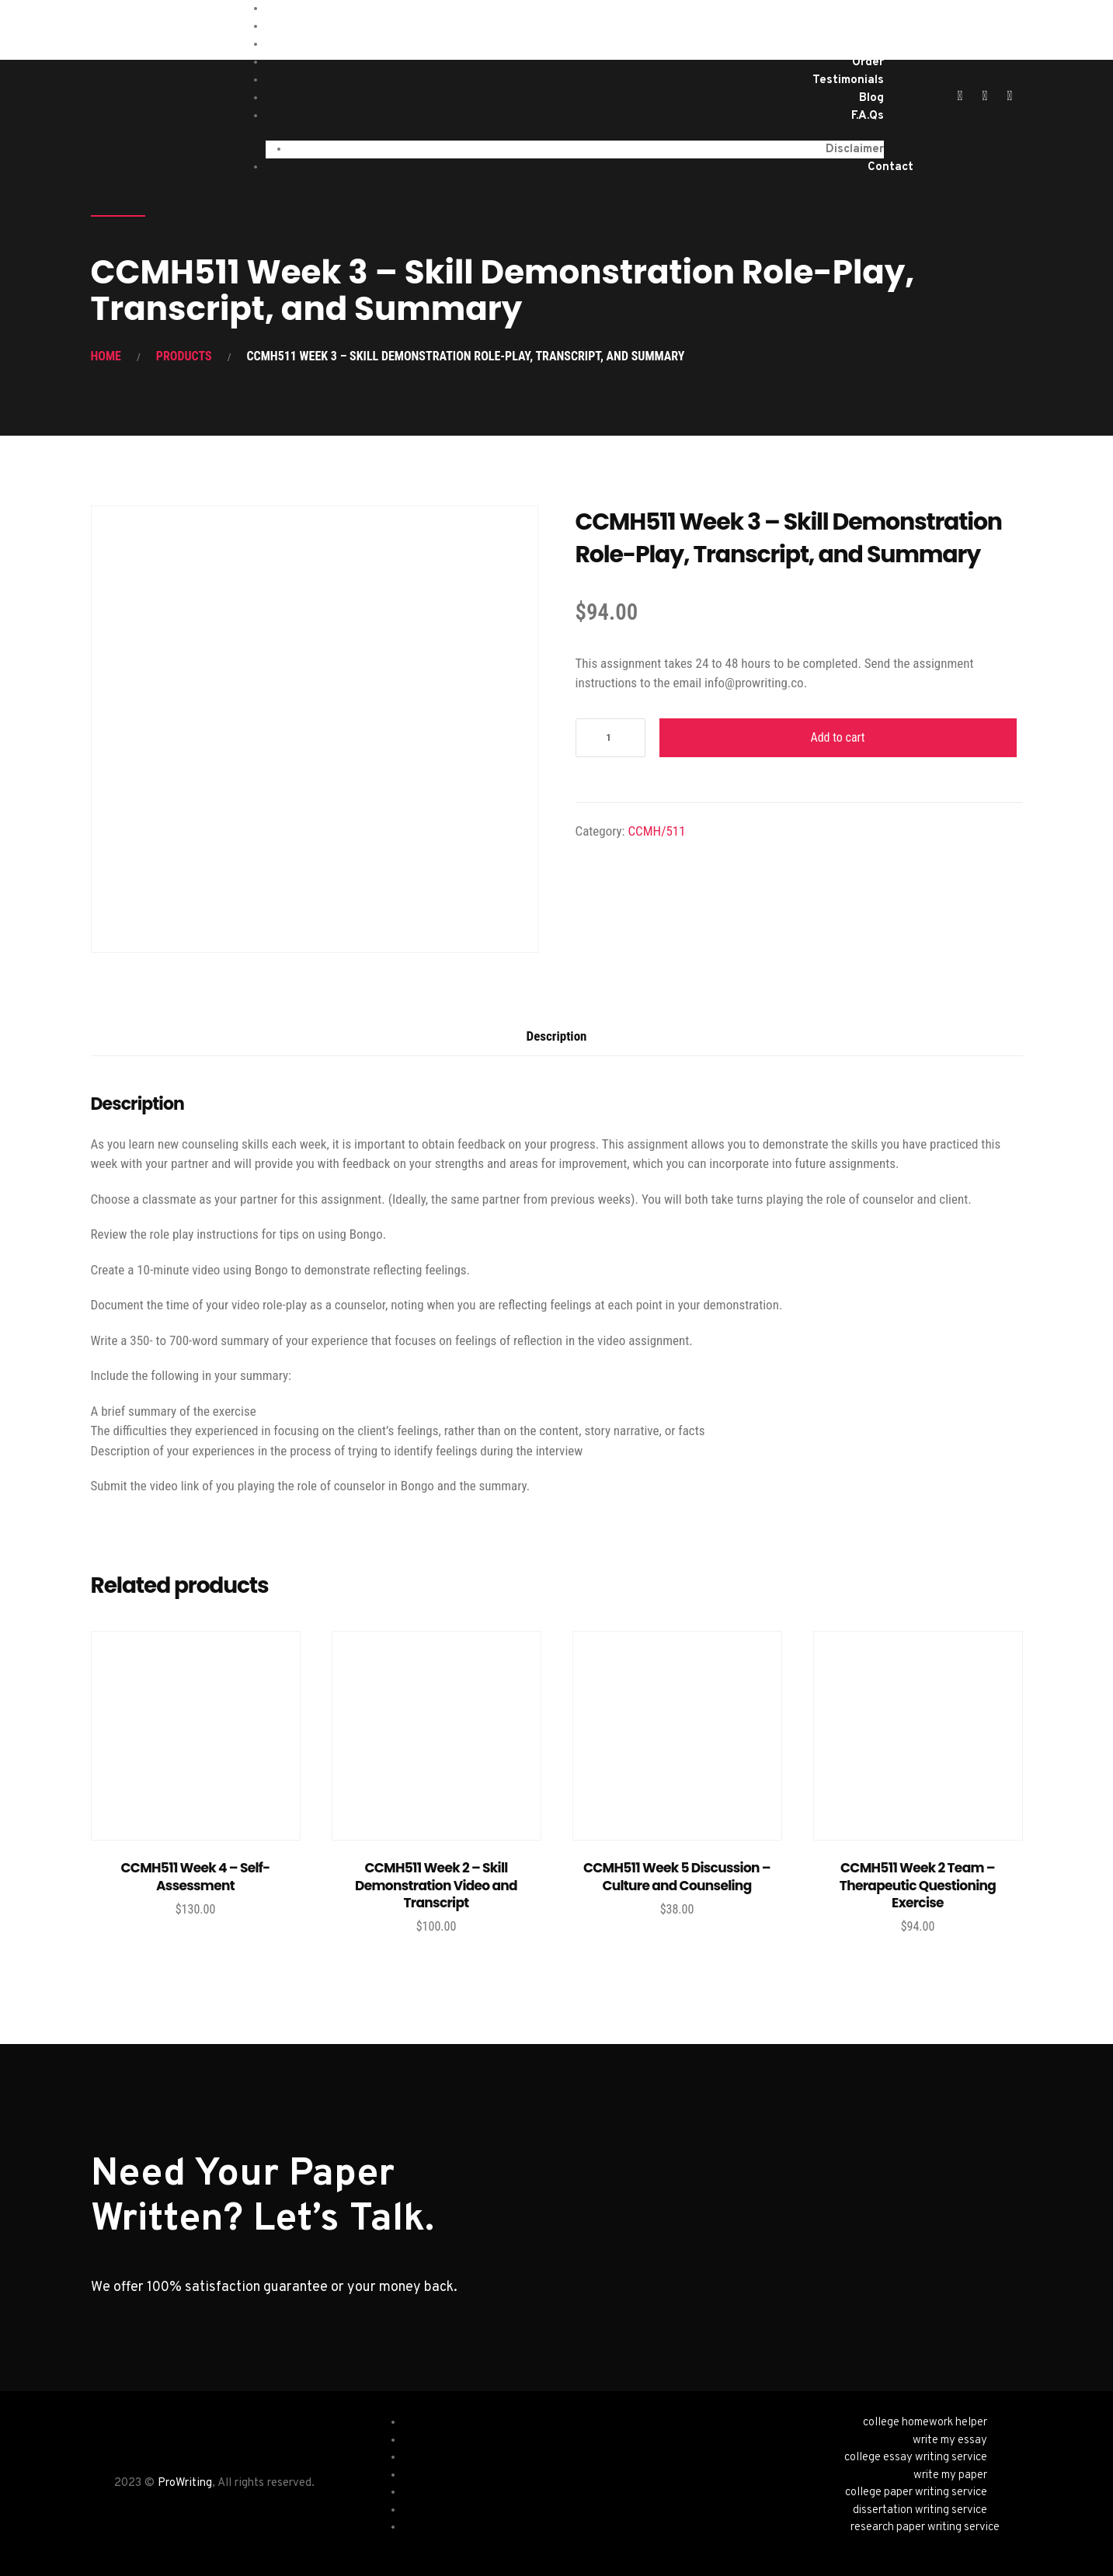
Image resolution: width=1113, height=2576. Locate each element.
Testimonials (848, 80)
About (866, 44)
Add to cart (837, 737)
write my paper (950, 2475)
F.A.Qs (867, 116)
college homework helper (925, 2422)
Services (860, 26)
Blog (871, 98)
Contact (890, 167)
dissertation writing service (920, 2510)
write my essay (950, 2440)
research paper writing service (925, 2527)
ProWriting (185, 2483)
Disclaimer (855, 149)
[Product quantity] (610, 737)
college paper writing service (916, 2492)
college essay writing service (915, 2457)
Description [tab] (557, 1036)
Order (868, 62)
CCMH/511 (656, 831)
